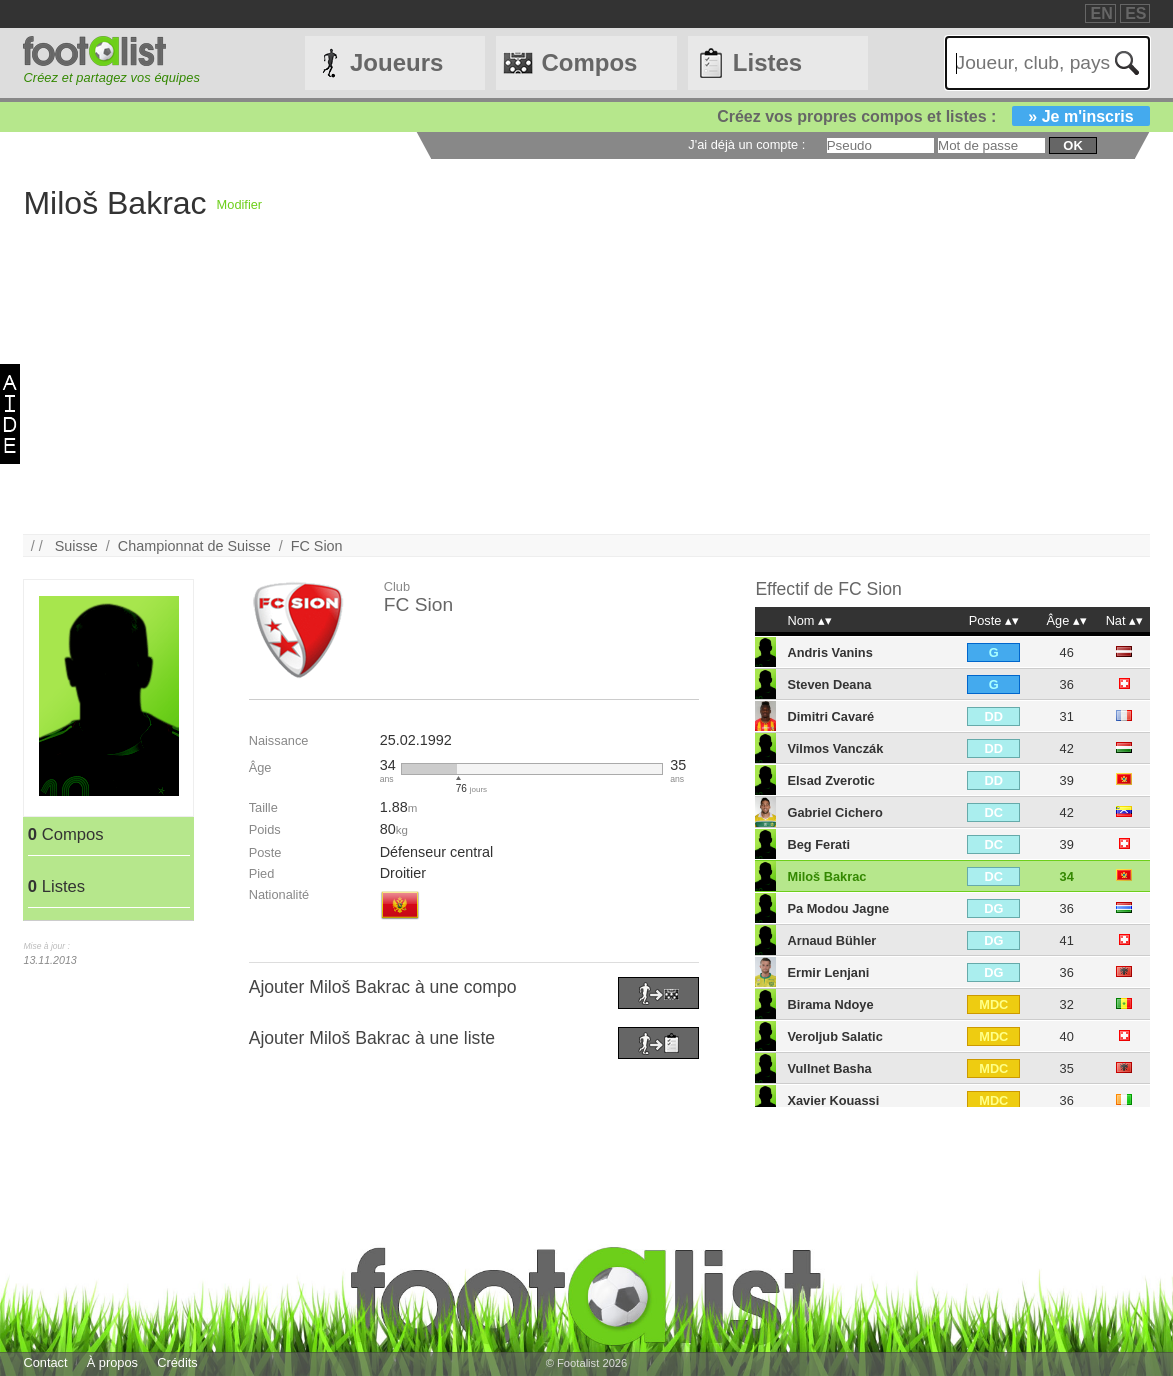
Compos (589, 62)
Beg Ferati (818, 844)
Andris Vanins (829, 652)
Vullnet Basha (829, 1068)
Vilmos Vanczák (835, 748)
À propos (112, 1362)
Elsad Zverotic (830, 780)
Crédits (177, 1362)
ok (1072, 145)
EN (1101, 13)
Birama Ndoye (830, 1004)
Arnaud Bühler (831, 940)
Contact (45, 1362)
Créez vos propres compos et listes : (933, 116)
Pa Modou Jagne (838, 908)
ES (1135, 13)
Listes (767, 62)
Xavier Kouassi (833, 1100)
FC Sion (317, 546)
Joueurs (396, 62)
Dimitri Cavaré (830, 716)
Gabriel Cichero (834, 812)
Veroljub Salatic (834, 1036)
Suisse (76, 546)
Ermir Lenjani (828, 972)
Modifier (240, 204)
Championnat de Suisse (194, 546)
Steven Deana (829, 684)
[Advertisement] (586, 394)
